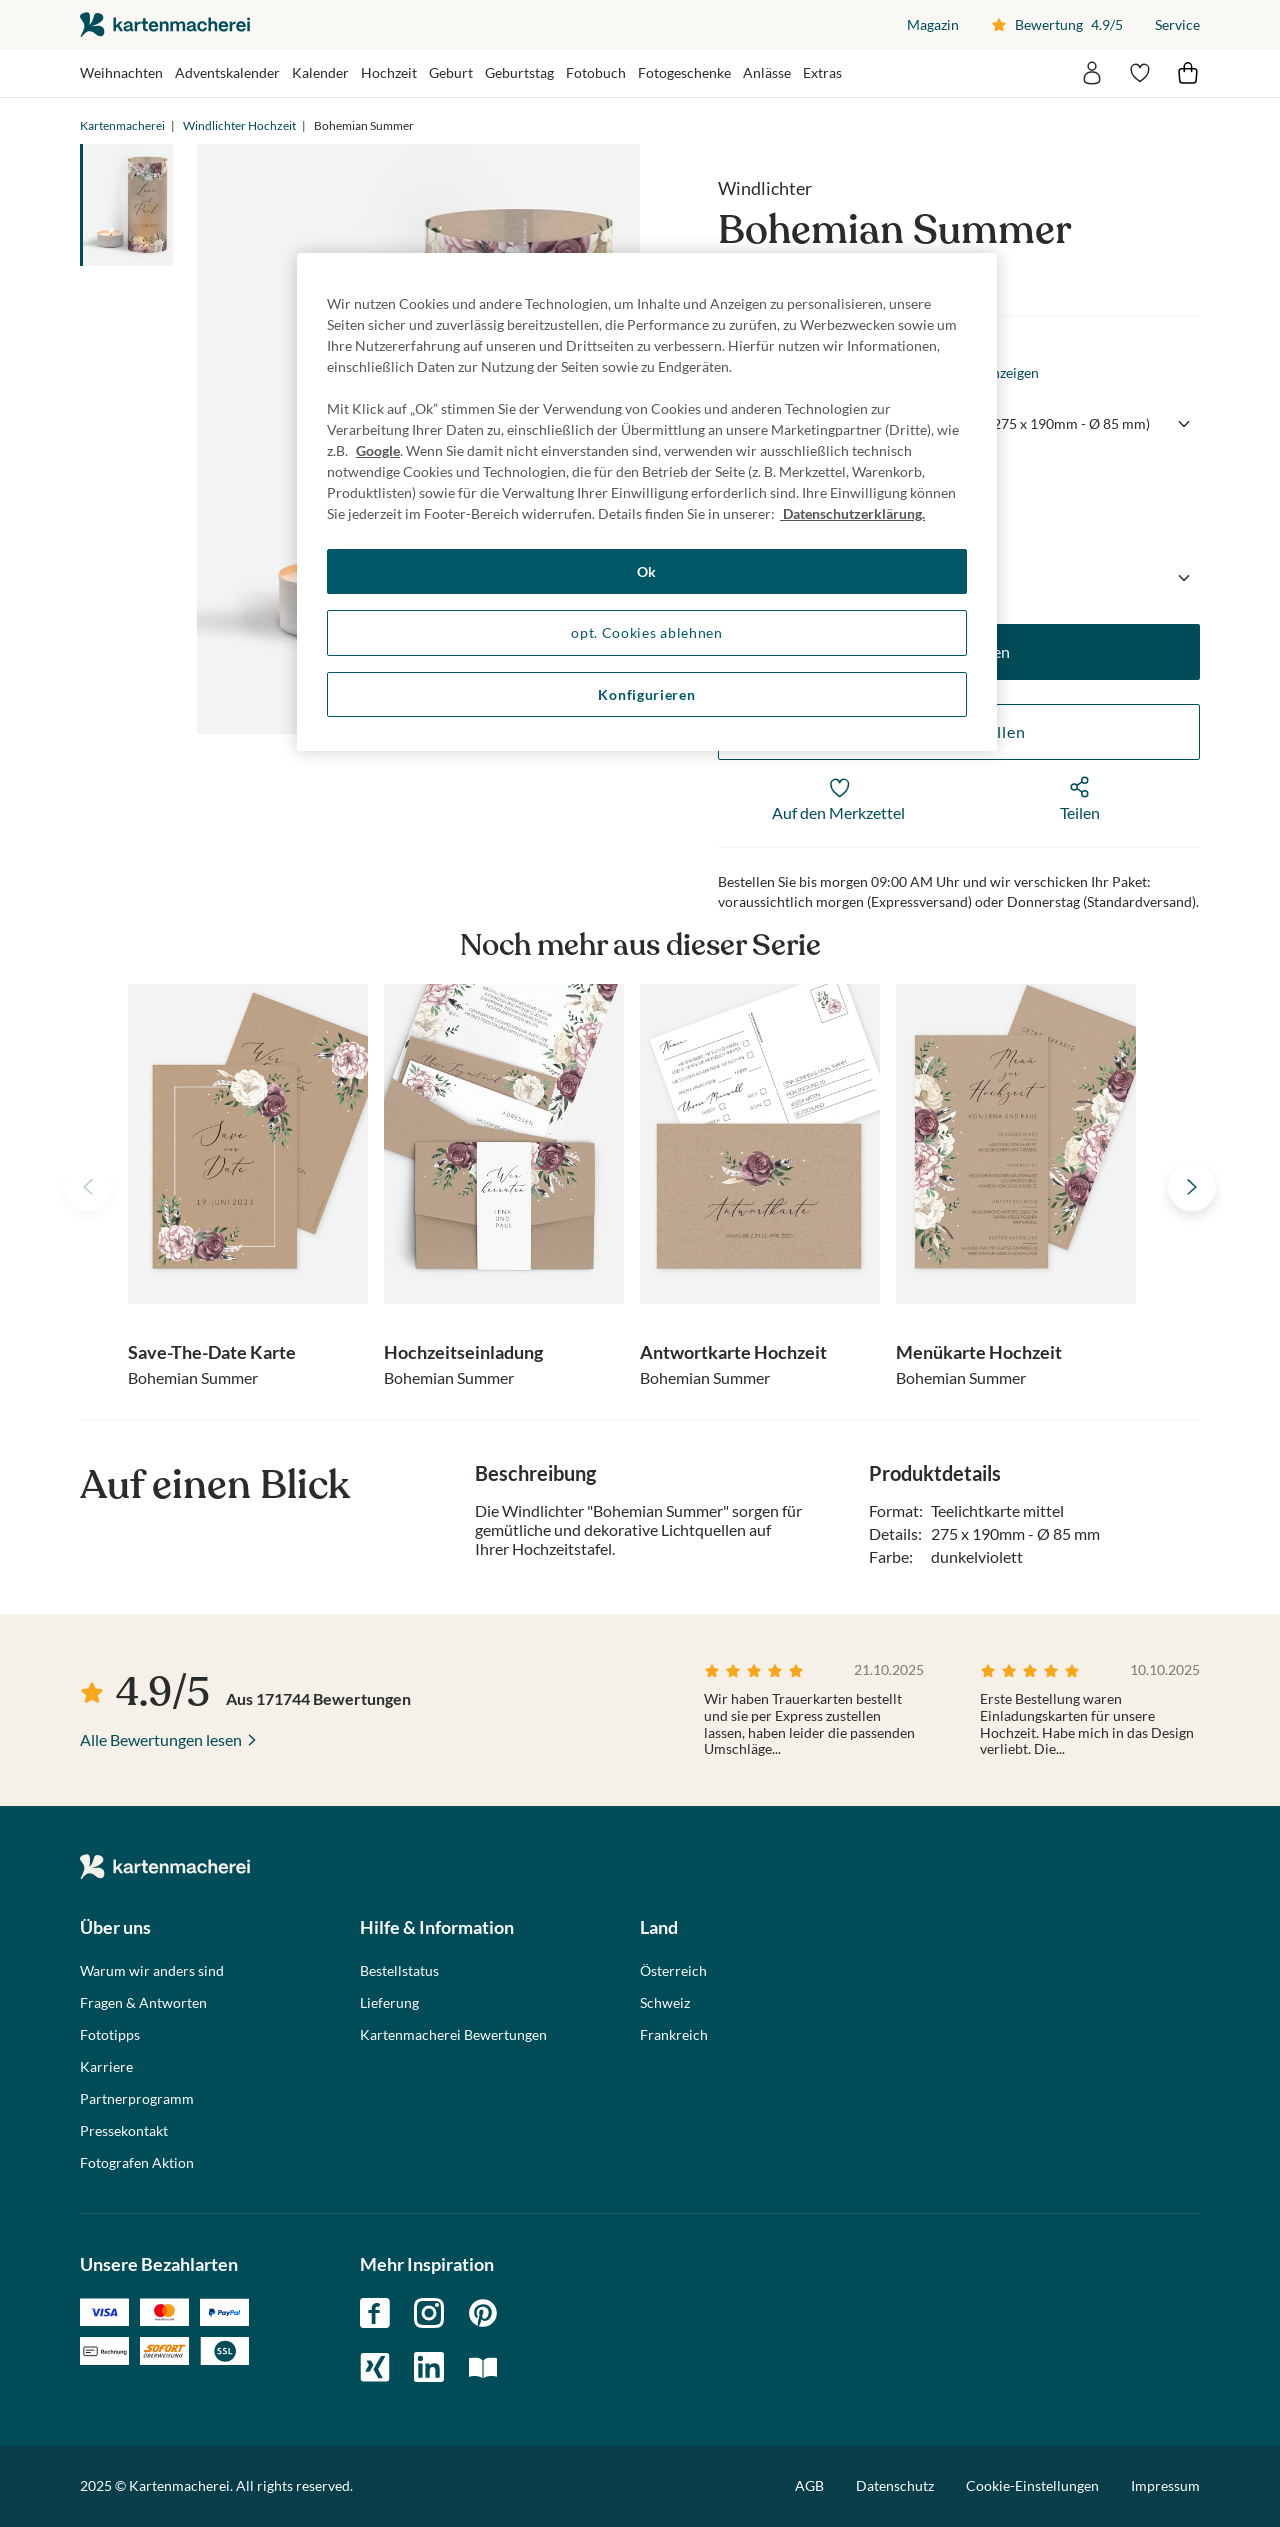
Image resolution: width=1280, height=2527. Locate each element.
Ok (647, 571)
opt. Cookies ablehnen (647, 632)
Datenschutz (895, 2485)
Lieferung (389, 2003)
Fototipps (110, 2035)
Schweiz (665, 2003)
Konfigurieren (646, 694)
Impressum (1165, 2485)
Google (378, 450)
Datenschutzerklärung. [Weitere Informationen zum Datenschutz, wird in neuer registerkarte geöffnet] (852, 513)
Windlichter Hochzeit (239, 125)
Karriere (106, 2067)
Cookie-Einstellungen (1032, 2486)
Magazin (933, 24)
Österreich (673, 1971)
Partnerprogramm (137, 2099)
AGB (809, 2485)
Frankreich (674, 2035)
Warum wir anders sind (152, 1971)
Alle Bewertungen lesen (161, 1739)
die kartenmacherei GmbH (165, 24)
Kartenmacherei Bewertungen (453, 2035)
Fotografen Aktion (137, 2163)
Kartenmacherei (122, 125)
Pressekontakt (124, 2131)
